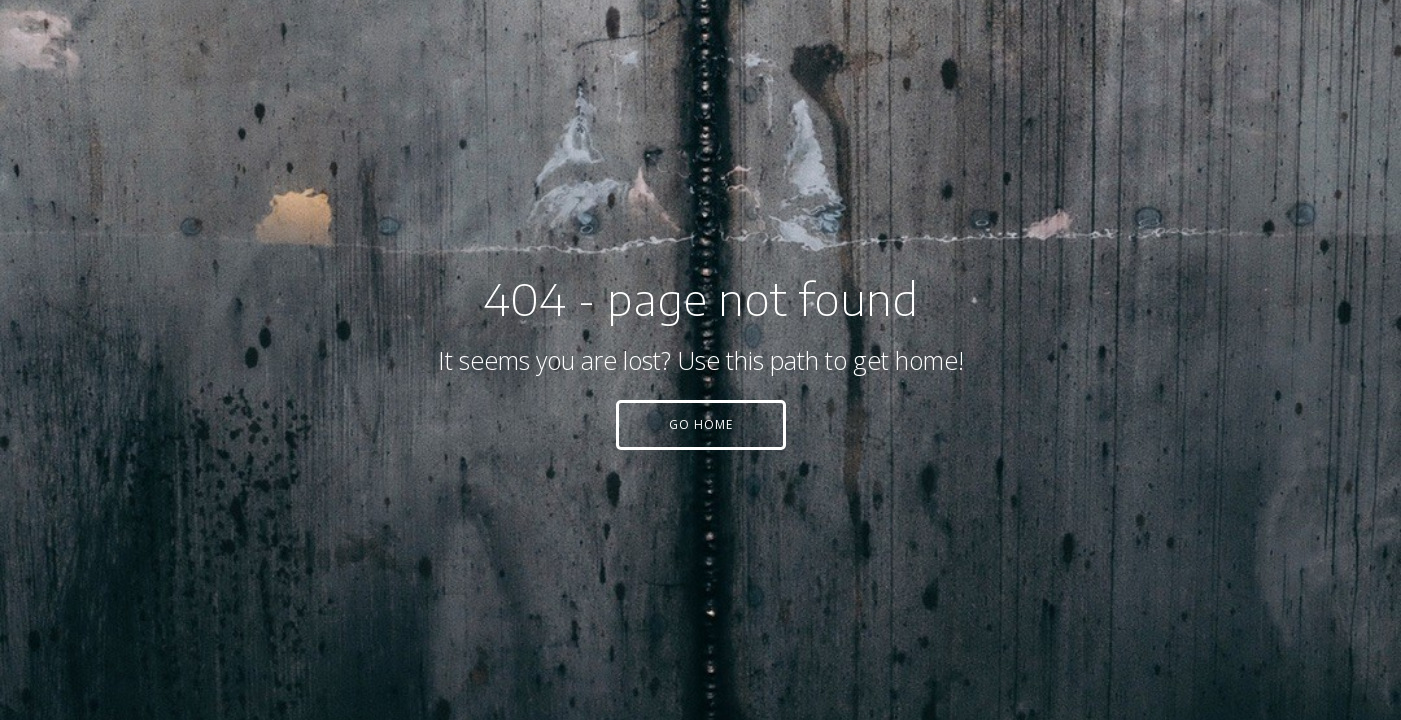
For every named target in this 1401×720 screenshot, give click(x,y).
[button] (701, 425)
